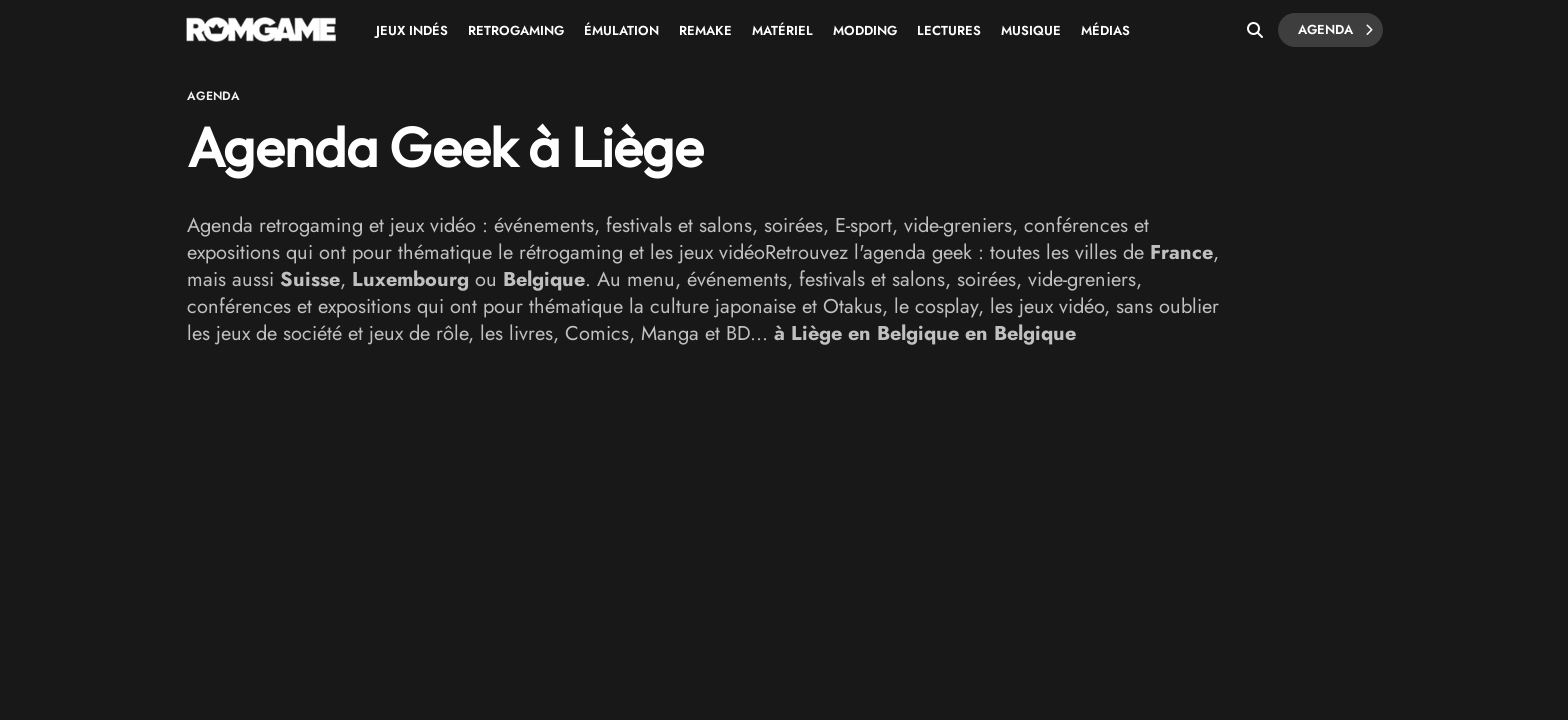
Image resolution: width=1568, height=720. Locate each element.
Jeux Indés (412, 30)
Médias (1105, 30)
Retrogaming (516, 30)
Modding (865, 30)
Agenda (1335, 30)
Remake (705, 30)
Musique (1031, 30)
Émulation (621, 30)
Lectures (949, 30)
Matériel (782, 30)
